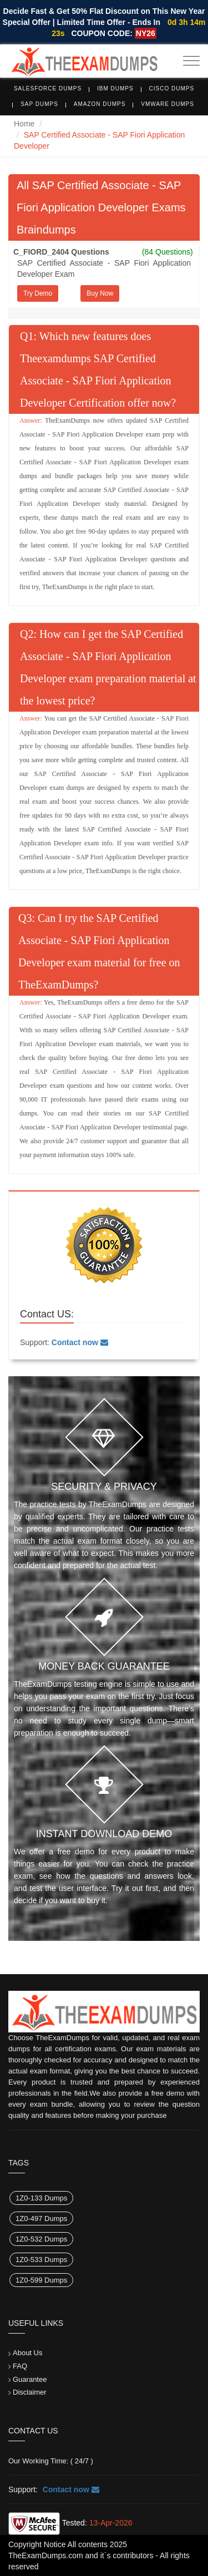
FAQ (20, 2366)
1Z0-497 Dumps (41, 2218)
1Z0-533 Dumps (41, 2259)
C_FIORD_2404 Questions (61, 251)
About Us (27, 2353)
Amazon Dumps (100, 104)
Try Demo (37, 293)
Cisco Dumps (172, 88)
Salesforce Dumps (48, 88)
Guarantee (30, 2379)
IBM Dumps (115, 88)
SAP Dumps (39, 104)
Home (24, 123)
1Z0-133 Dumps (41, 2198)
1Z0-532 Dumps (41, 2239)
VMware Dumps (167, 104)
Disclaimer (30, 2392)
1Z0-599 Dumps (41, 2280)
